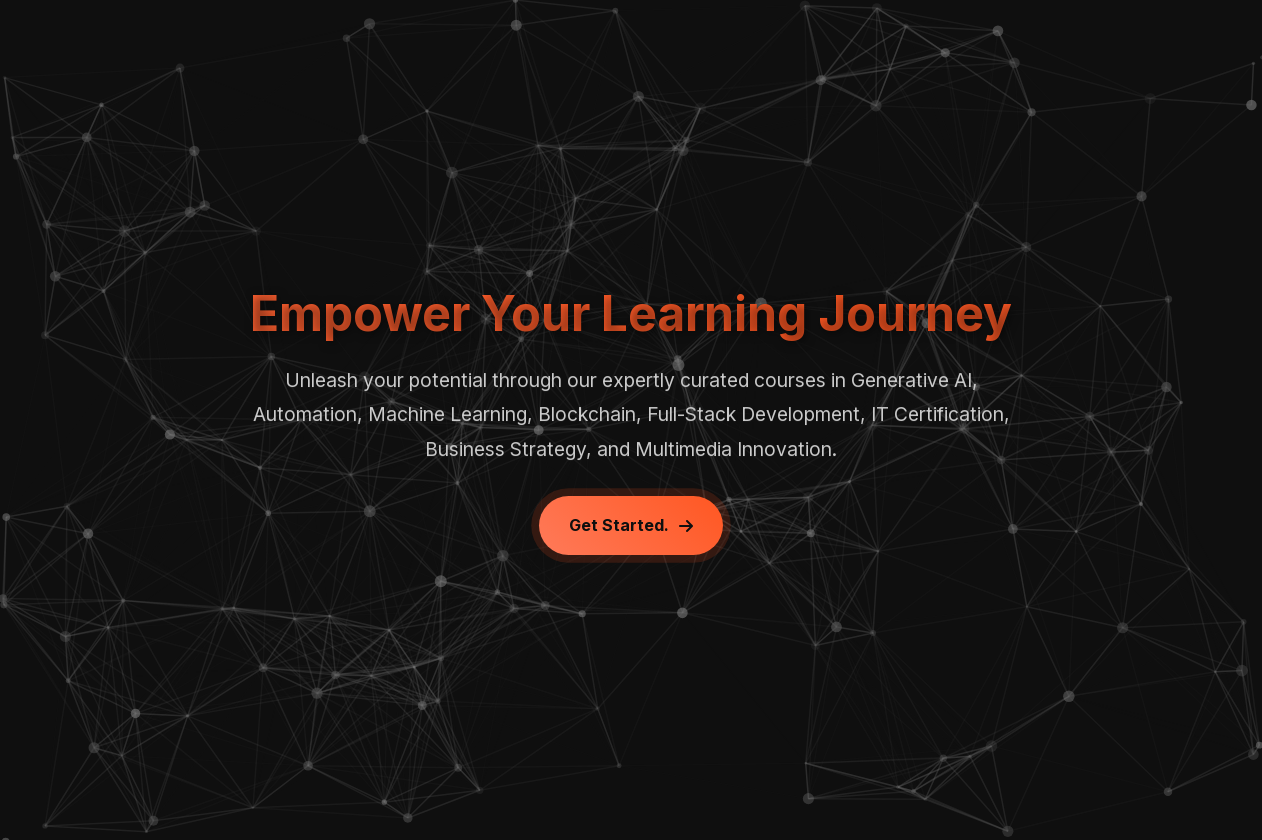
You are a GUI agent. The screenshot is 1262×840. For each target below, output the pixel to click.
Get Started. (631, 525)
